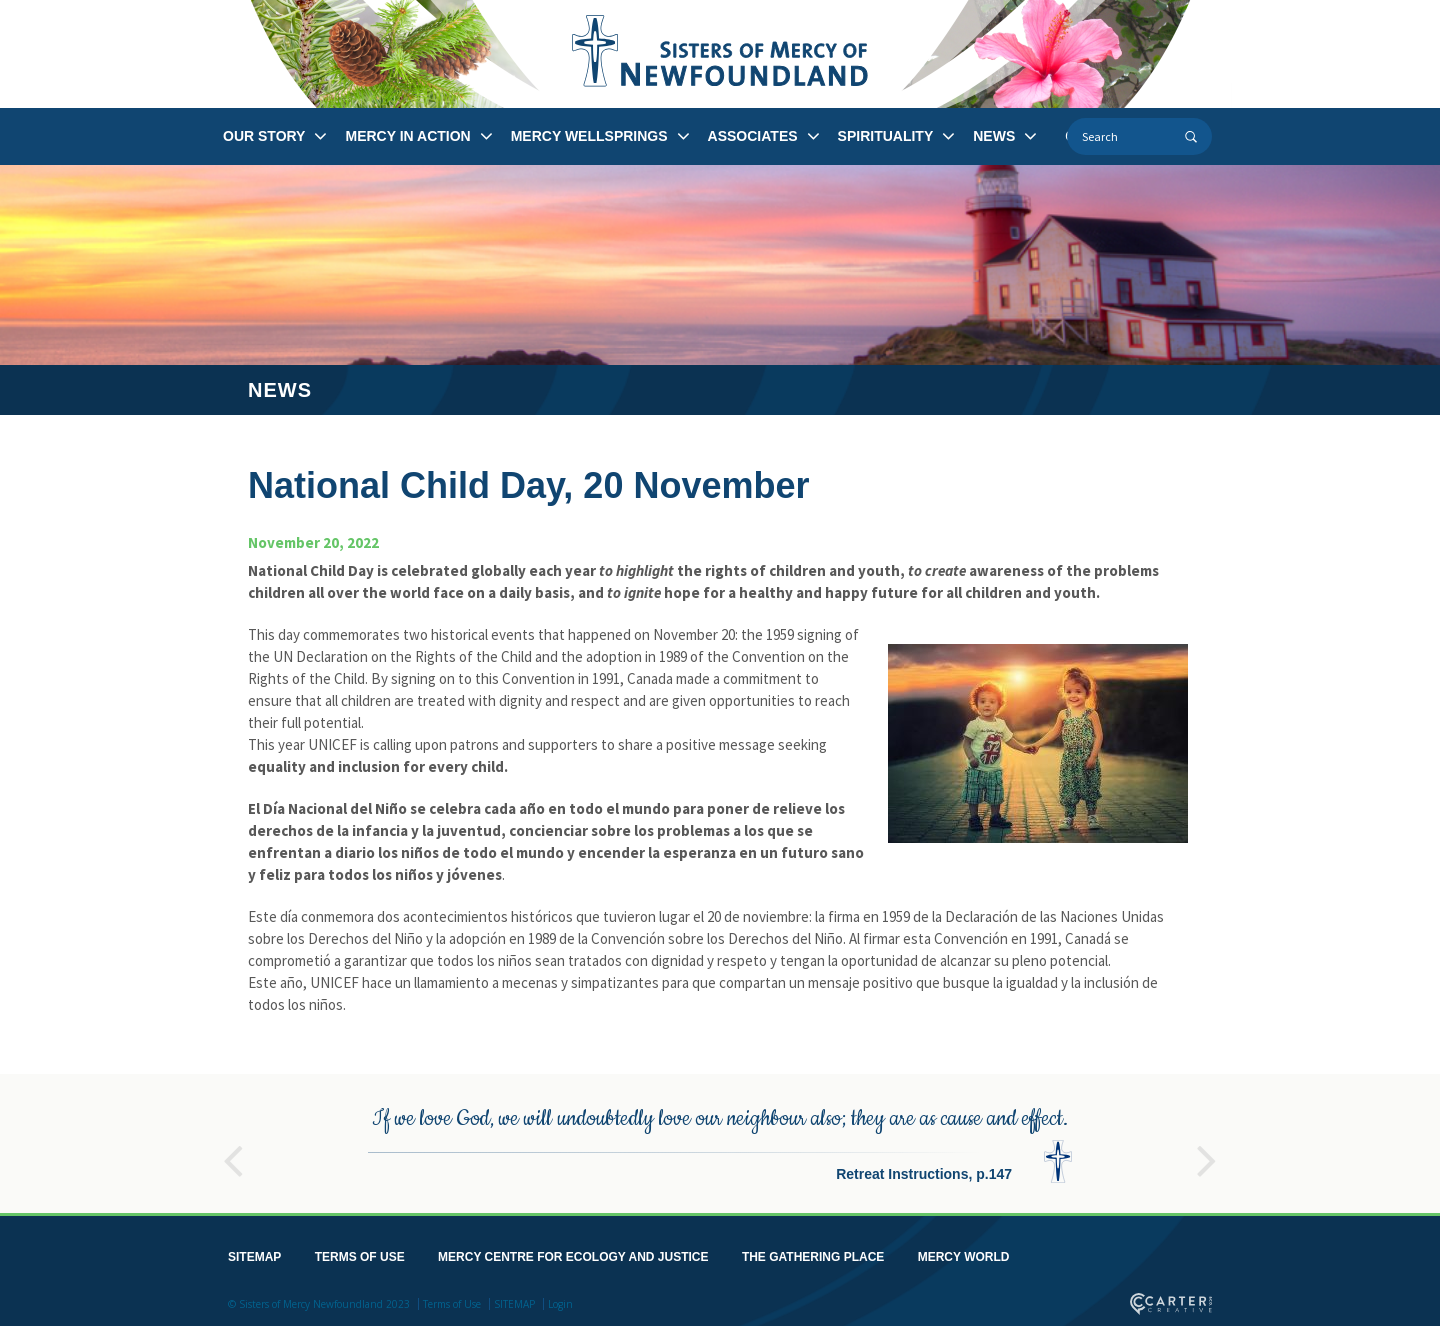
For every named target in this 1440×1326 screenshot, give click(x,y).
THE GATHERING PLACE (813, 1253)
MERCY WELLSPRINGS (589, 136)
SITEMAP (254, 1253)
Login (560, 1300)
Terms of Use (452, 1300)
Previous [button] (233, 1148)
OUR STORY (264, 136)
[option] (720, 1139)
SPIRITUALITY (886, 136)
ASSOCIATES (753, 136)
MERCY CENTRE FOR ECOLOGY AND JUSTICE (573, 1253)
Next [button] (1207, 1148)
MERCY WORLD (964, 1253)
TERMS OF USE (360, 1253)
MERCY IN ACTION (407, 136)
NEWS (994, 136)
